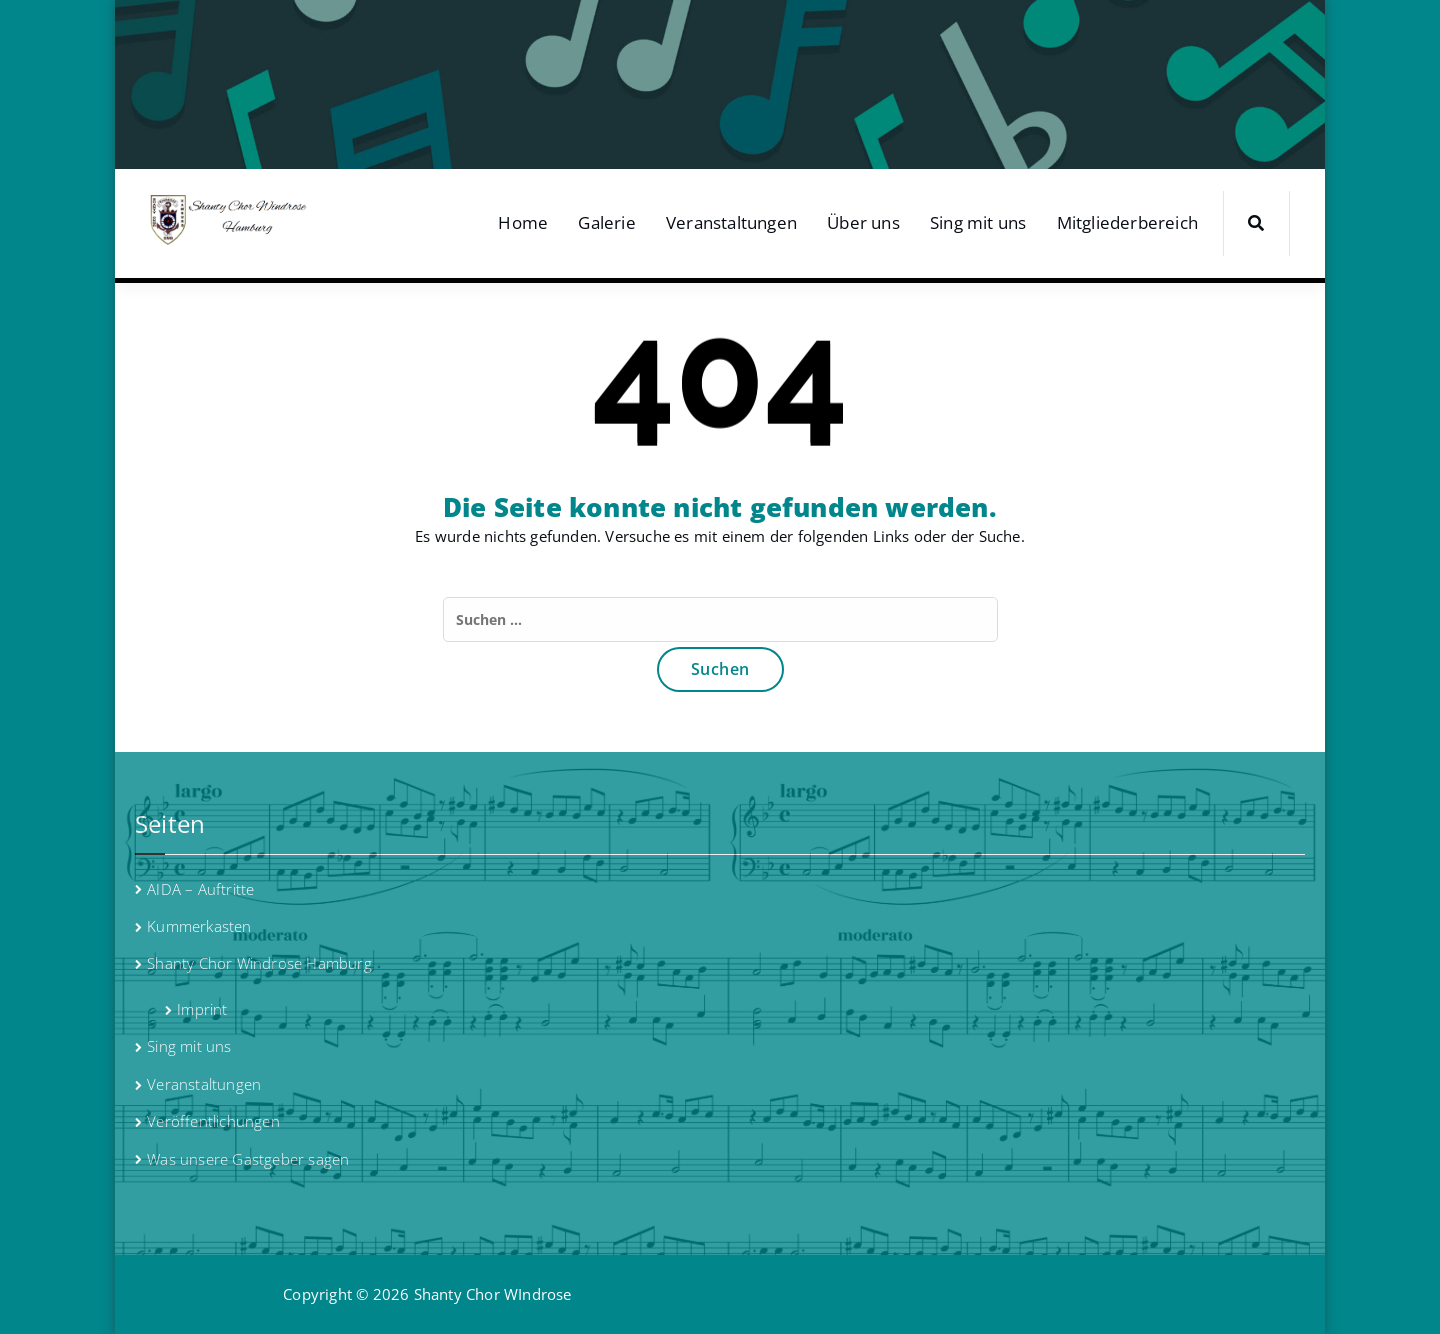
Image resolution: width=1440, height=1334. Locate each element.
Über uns (863, 222)
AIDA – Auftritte (200, 889)
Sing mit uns (978, 222)
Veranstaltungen (731, 222)
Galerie (606, 222)
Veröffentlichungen (213, 1121)
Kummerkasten (199, 926)
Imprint (202, 1009)
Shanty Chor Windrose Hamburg (259, 963)
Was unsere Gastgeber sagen (248, 1159)
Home (523, 222)
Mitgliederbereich (1127, 222)
